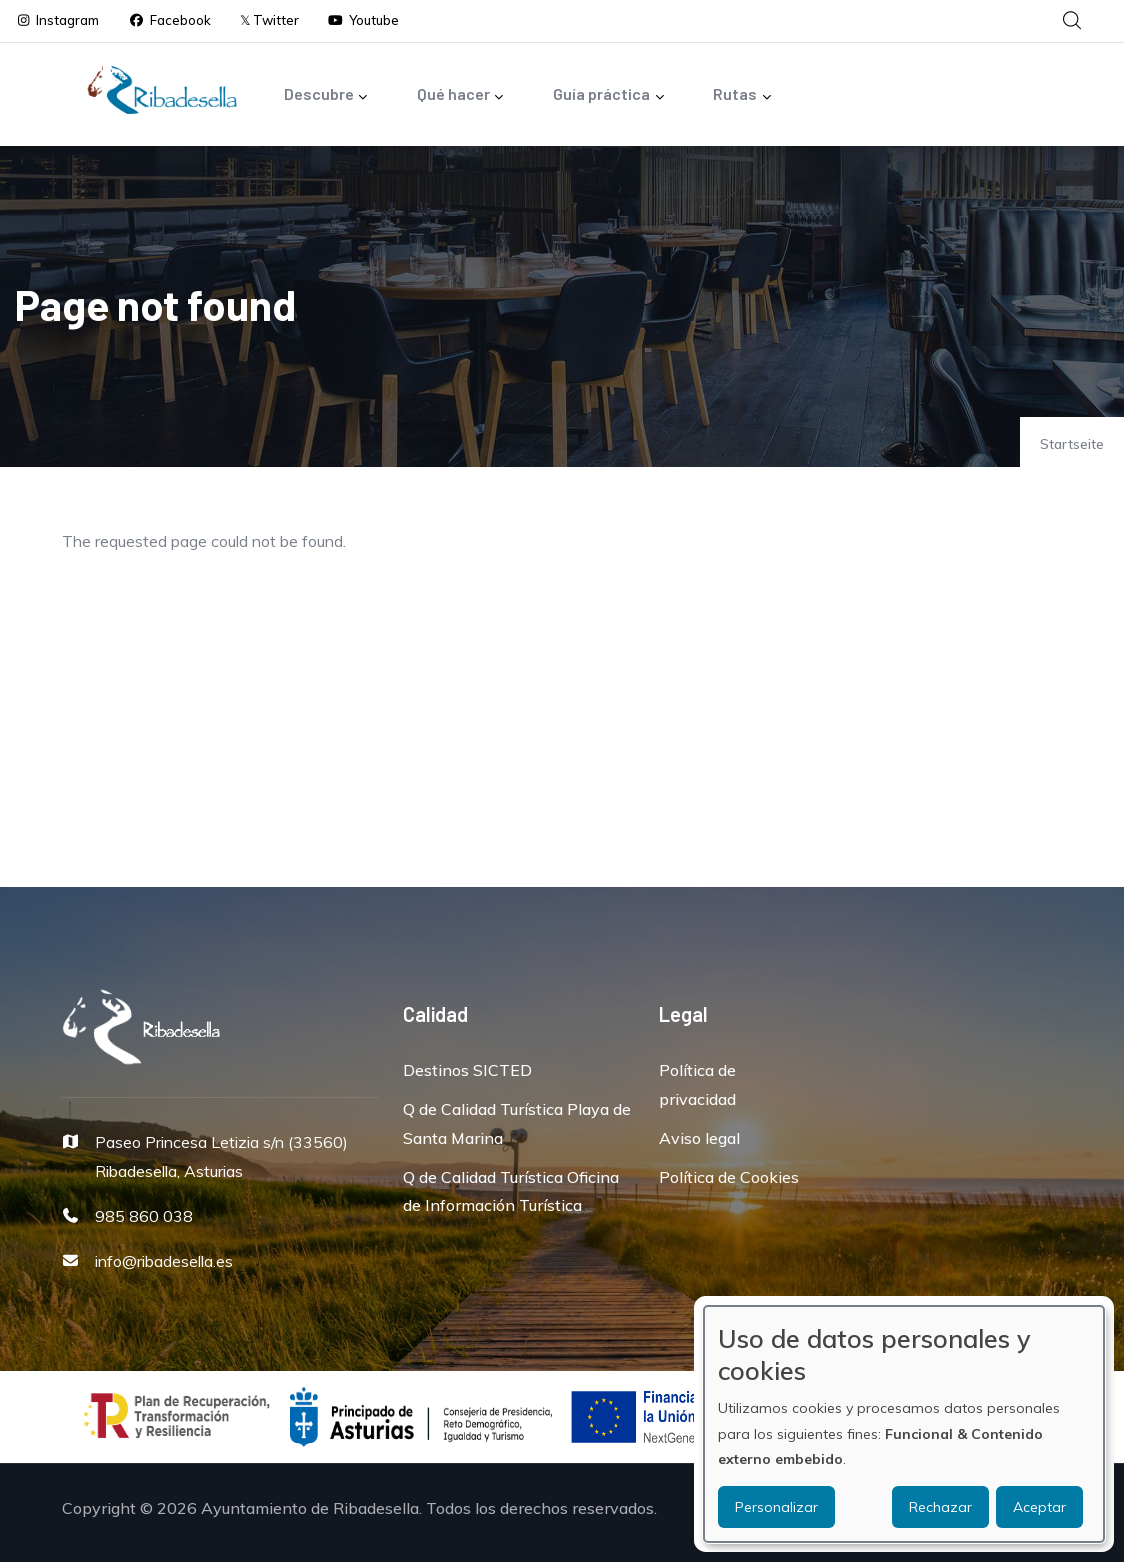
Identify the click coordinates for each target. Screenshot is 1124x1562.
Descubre (326, 95)
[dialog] (904, 1424)
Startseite (1072, 444)
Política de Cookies (729, 1177)
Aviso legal (699, 1138)
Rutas (742, 95)
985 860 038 (144, 1216)
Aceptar (1039, 1507)
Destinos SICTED (467, 1070)
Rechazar (940, 1507)
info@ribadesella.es (164, 1261)
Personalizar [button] (776, 1507)
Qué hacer (461, 95)
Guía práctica (609, 95)
